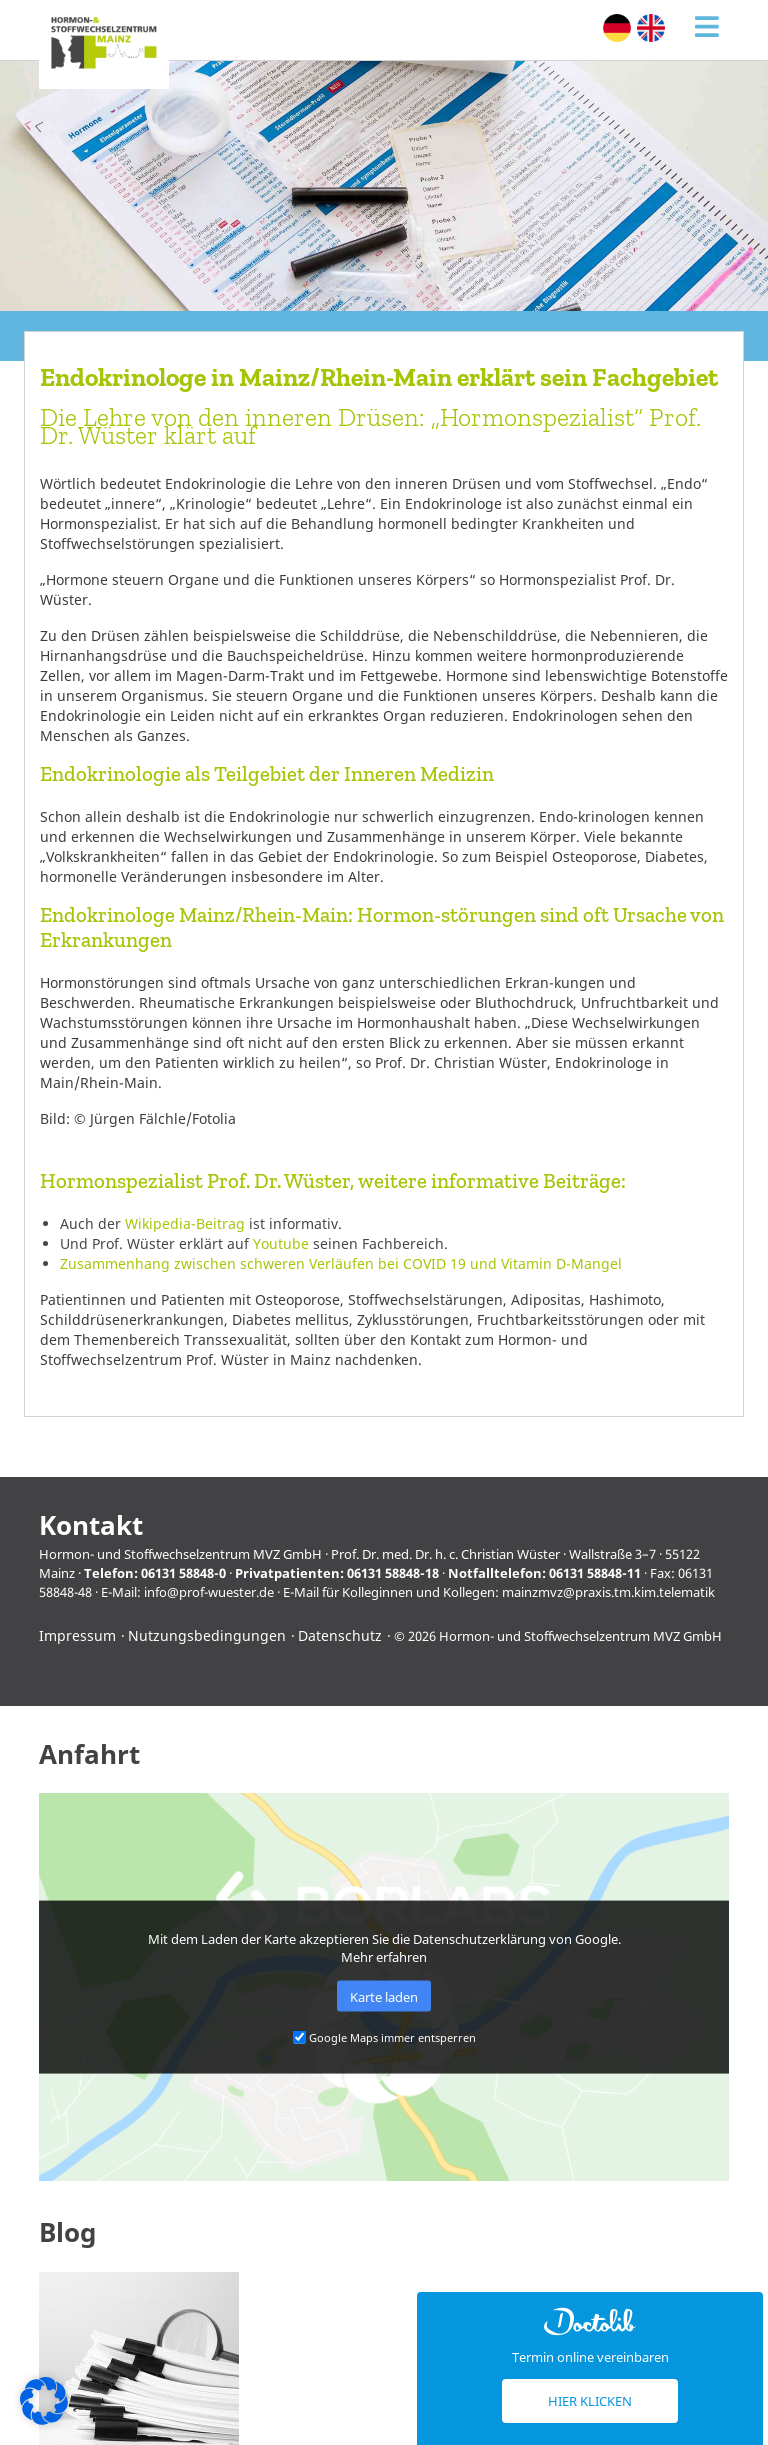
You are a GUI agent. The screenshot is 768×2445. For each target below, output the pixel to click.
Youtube (281, 1243)
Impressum (77, 1635)
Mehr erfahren (384, 1957)
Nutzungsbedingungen (207, 1635)
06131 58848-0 (183, 1573)
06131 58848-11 (595, 1573)
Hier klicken (590, 2401)
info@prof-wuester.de (209, 1592)
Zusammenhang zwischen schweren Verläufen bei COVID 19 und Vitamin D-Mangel (341, 1263)
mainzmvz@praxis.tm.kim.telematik (608, 1592)
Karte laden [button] (384, 1996)
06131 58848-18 (393, 1573)
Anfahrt (89, 1754)
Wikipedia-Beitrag (185, 1223)
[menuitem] (617, 28)
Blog (67, 2232)
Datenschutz (340, 1635)
